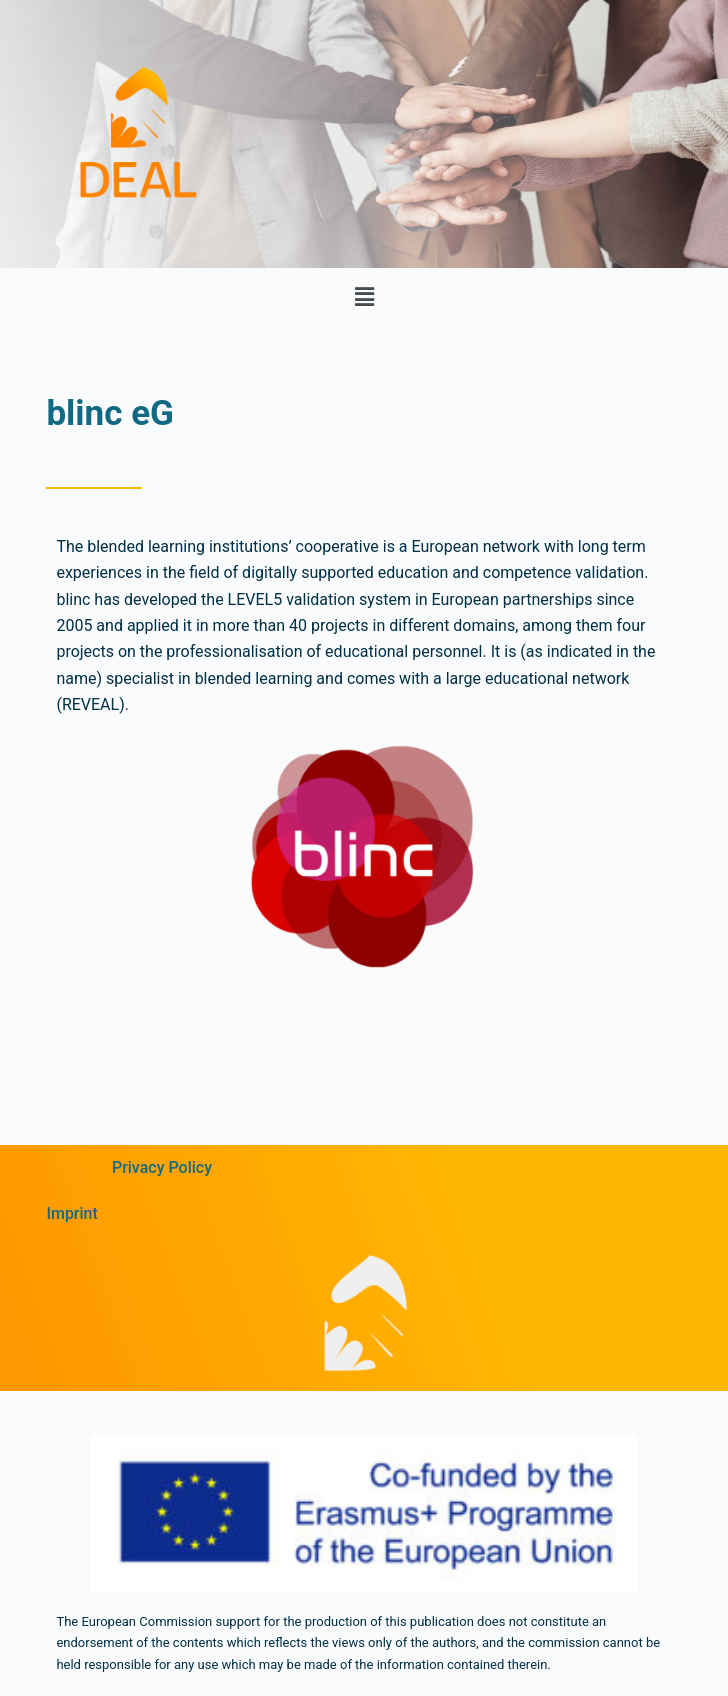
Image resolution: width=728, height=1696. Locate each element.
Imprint (71, 1213)
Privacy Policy (162, 1167)
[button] (364, 297)
